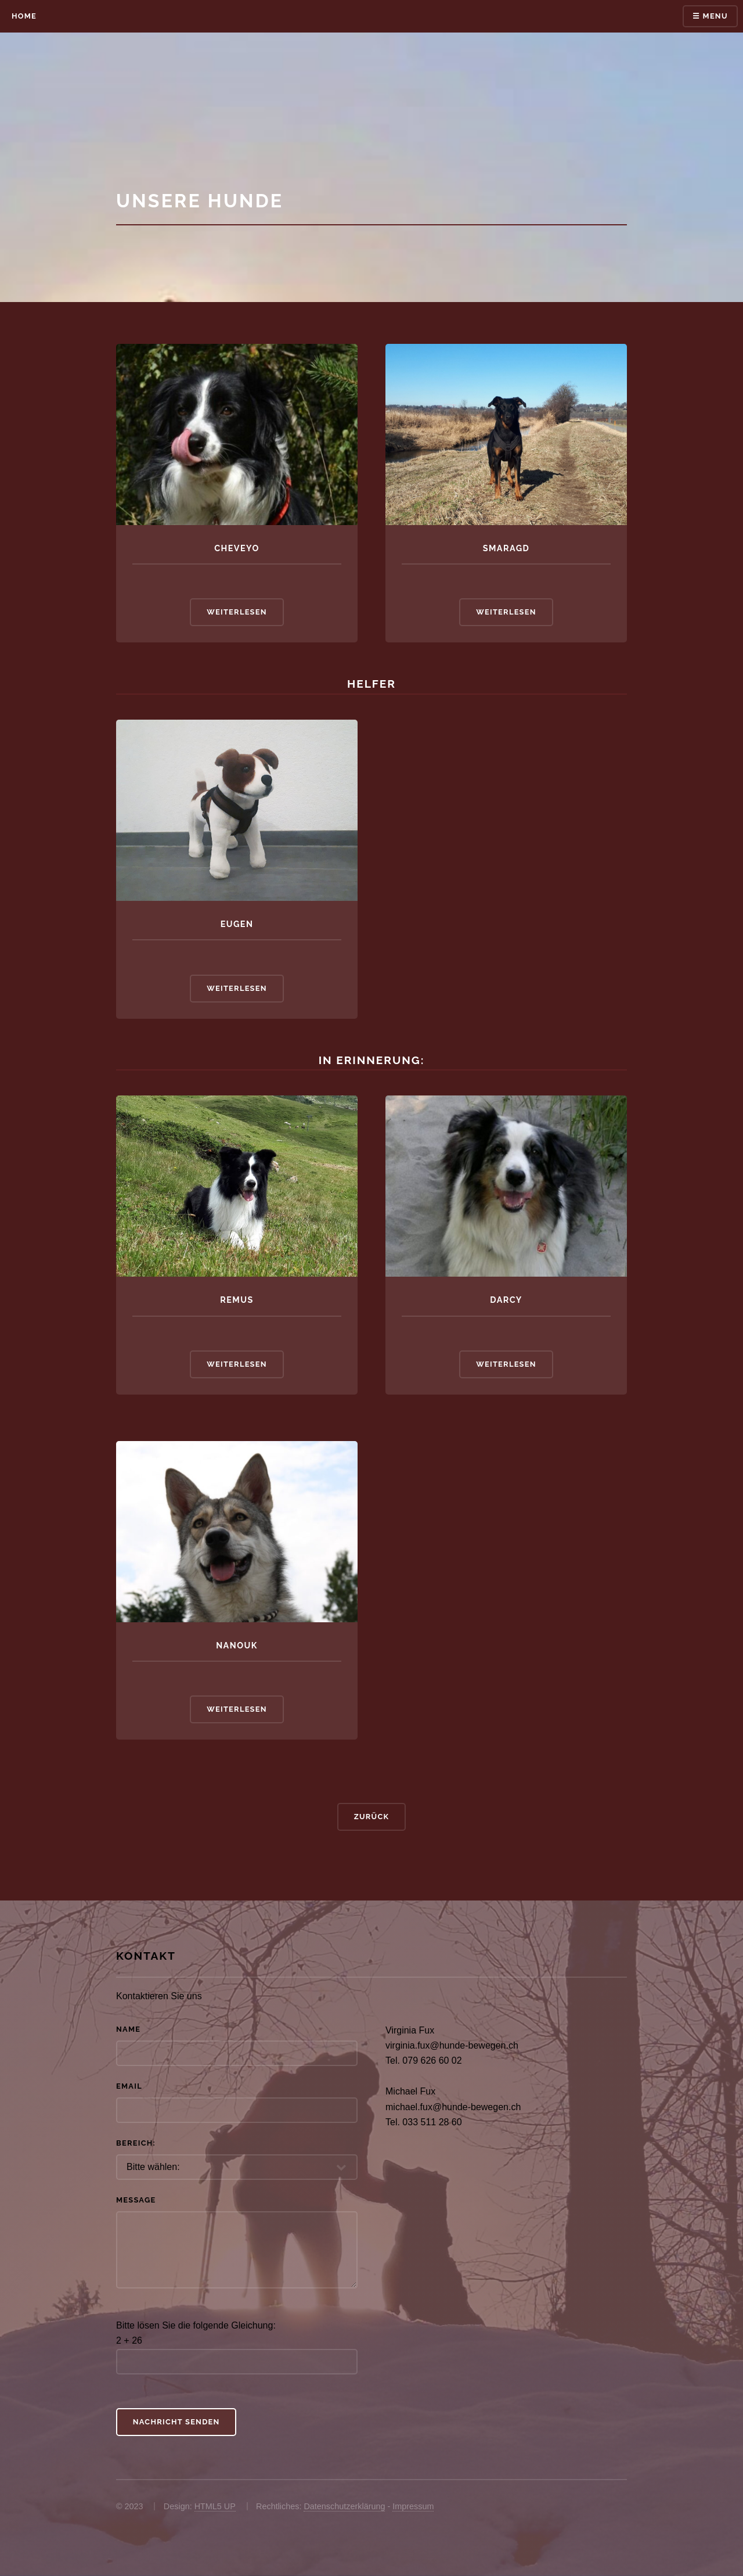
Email (129, 2086)
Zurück (371, 1816)
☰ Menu (710, 16)
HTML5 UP (215, 2506)
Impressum (413, 2506)
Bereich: (136, 2143)
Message (136, 2200)
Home (24, 16)
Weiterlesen (237, 612)
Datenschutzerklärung (344, 2506)
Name (128, 2029)
